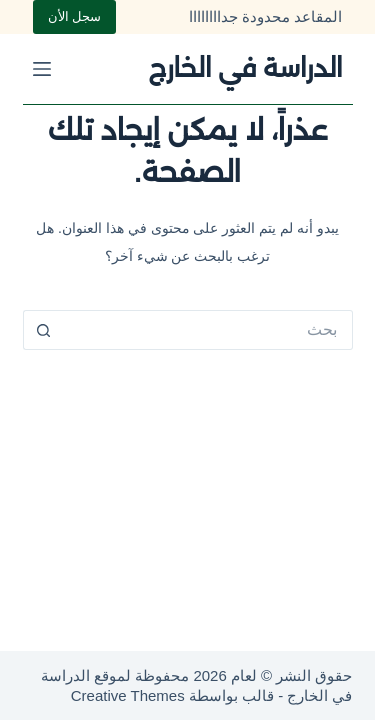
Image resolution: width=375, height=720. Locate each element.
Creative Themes (128, 695)
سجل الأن (75, 16)
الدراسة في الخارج (245, 68)
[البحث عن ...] (208, 330)
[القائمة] (42, 69)
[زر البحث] (43, 330)
